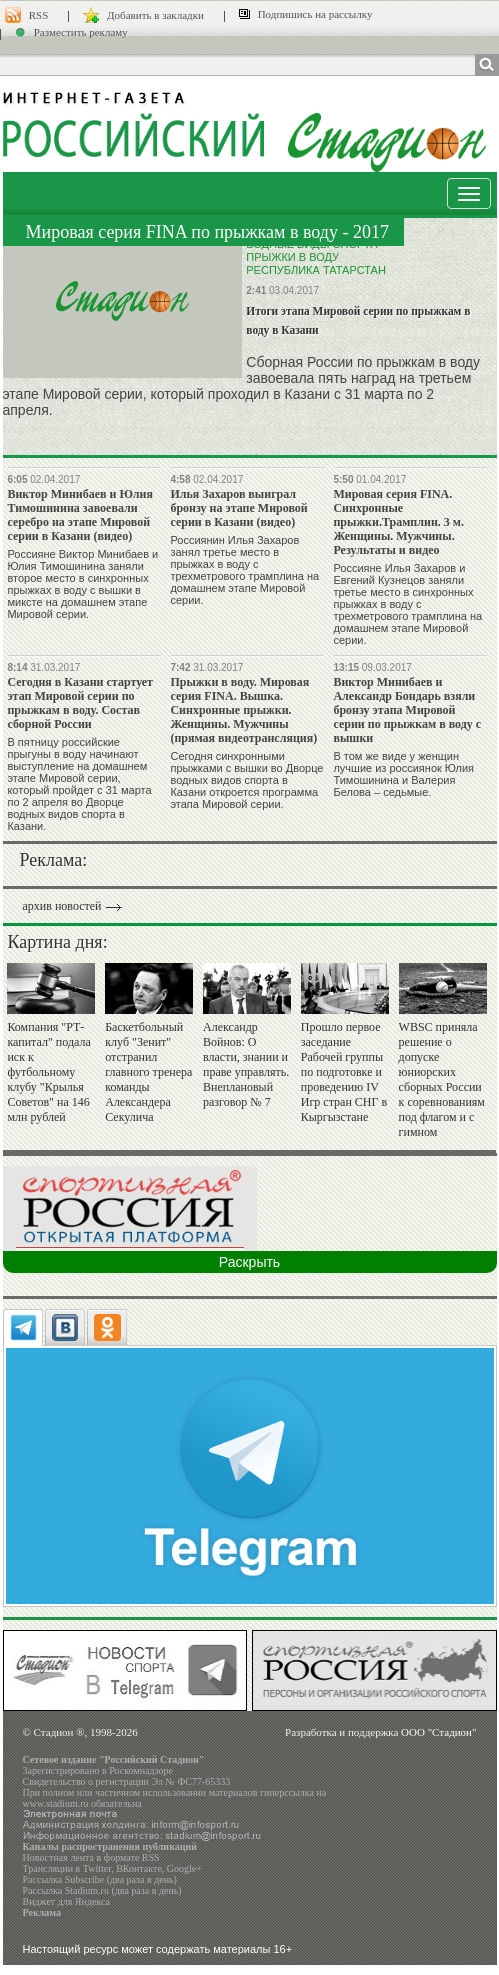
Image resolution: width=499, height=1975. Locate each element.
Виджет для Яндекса (67, 1901)
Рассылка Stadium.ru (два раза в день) (102, 1890)
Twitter (97, 1868)
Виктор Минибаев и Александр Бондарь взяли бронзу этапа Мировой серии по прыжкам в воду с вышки (407, 710)
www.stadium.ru (56, 1803)
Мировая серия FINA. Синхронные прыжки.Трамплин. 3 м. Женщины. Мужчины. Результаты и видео (398, 522)
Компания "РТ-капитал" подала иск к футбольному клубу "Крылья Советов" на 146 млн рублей (48, 1072)
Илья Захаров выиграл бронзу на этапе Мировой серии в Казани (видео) (238, 508)
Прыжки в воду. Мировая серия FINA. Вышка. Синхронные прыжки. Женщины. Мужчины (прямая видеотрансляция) (243, 710)
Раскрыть (249, 1262)
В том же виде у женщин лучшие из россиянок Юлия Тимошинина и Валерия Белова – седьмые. (403, 774)
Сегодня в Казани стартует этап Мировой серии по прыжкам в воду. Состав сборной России (80, 703)
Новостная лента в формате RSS (91, 1857)
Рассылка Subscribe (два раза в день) (100, 1879)
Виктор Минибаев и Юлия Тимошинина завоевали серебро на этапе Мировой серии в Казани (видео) (80, 515)
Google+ (184, 1868)
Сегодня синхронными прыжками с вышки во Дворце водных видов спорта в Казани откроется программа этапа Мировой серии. (246, 780)
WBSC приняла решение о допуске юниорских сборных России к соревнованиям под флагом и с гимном (442, 1079)
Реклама (42, 1912)
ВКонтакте (139, 1868)
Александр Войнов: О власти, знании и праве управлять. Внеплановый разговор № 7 (246, 1064)
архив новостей (62, 906)
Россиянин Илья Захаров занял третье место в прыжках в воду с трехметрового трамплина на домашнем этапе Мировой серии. (244, 570)
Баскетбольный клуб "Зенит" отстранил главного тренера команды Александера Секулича (148, 1072)
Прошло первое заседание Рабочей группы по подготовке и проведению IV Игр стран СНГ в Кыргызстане (344, 1072)
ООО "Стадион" (438, 1732)
